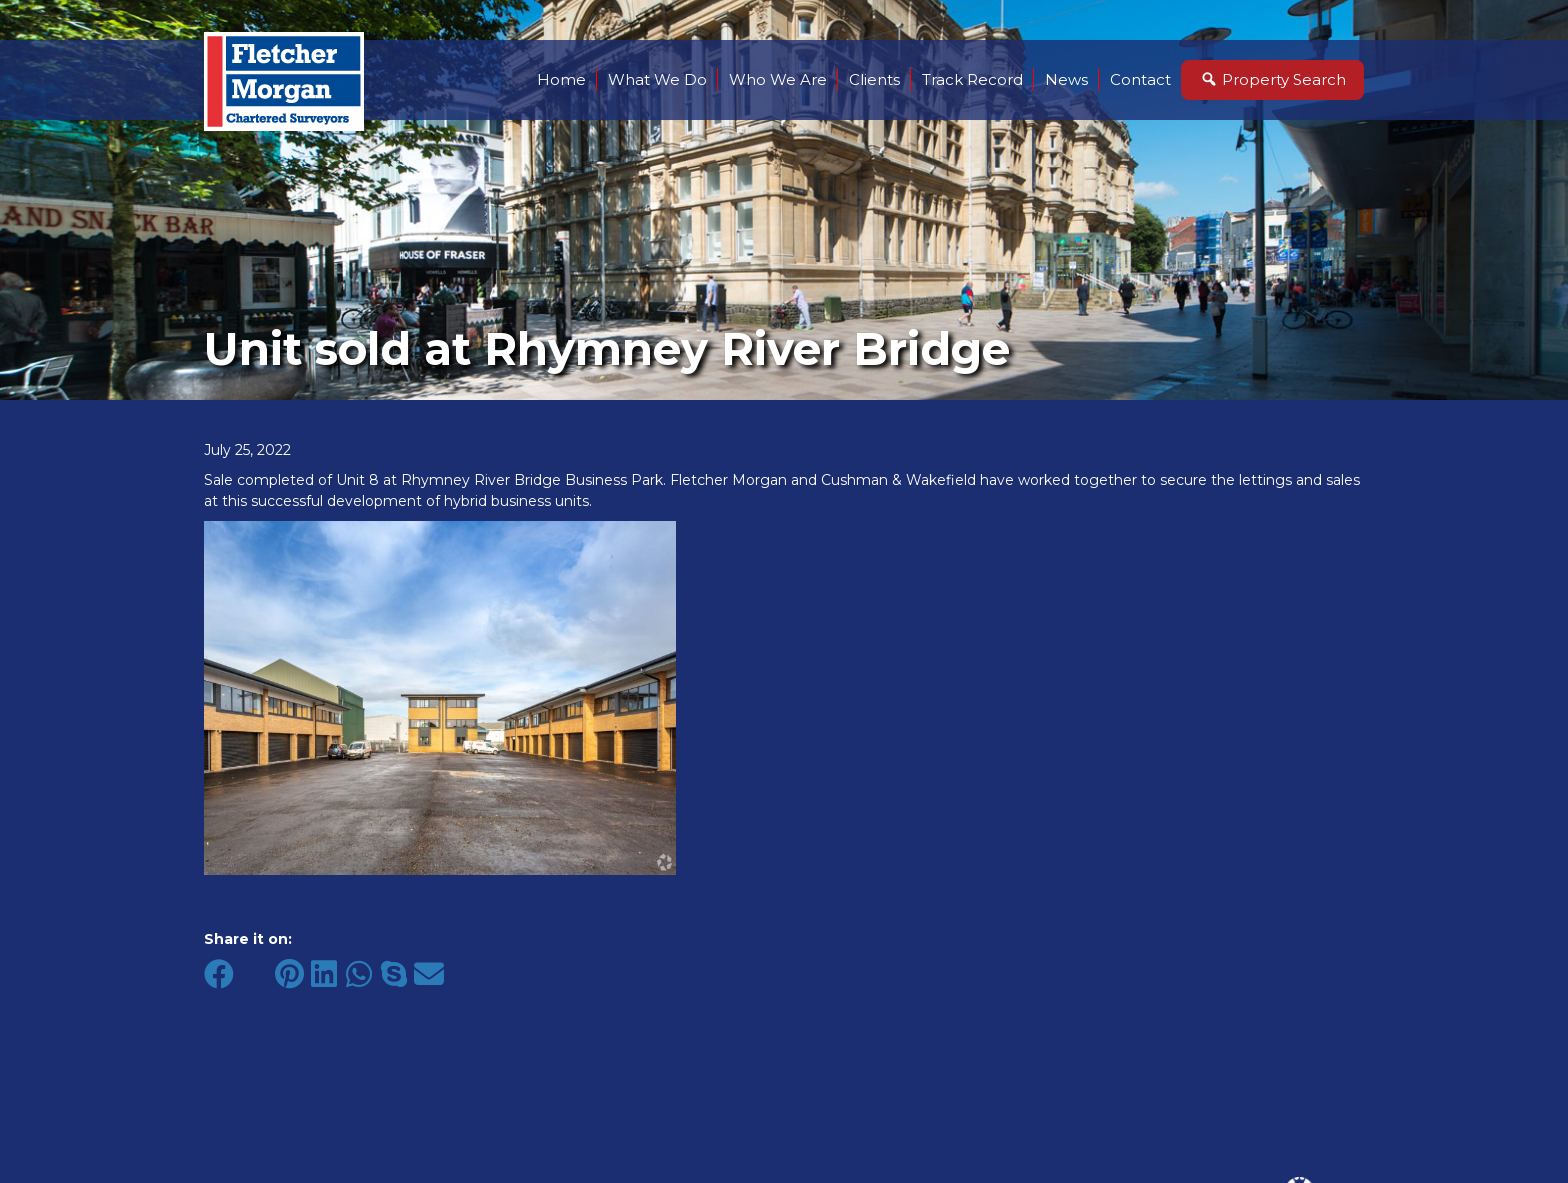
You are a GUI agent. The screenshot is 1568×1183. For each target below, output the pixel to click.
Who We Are (778, 79)
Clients (874, 79)
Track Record (972, 79)
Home (561, 79)
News (1066, 79)
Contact (1140, 79)
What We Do (657, 79)
